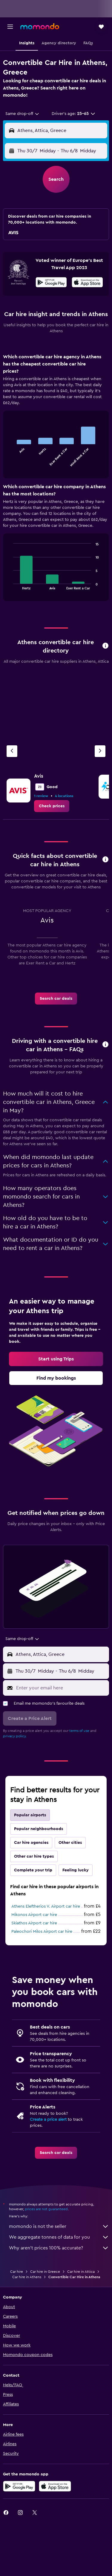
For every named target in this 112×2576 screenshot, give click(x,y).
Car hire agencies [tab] (31, 1843)
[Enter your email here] (61, 1688)
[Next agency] (100, 751)
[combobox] (22, 114)
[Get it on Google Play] (51, 283)
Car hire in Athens (26, 2277)
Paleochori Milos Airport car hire (41, 1931)
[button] (10, 26)
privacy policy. (15, 1736)
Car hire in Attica (81, 2271)
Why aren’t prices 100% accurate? (59, 2248)
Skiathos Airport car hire (34, 1923)
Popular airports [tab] (30, 1815)
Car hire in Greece (45, 2271)
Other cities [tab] (70, 1843)
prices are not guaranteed (46, 2209)
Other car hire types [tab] (34, 1856)
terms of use (79, 1730)
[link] (51, 806)
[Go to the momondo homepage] (39, 26)
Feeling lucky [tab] (75, 1870)
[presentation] (87, 282)
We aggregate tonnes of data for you (59, 2237)
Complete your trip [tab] (33, 1870)
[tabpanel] (56, 479)
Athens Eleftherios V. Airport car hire (45, 1906)
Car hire (16, 2271)
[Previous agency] (12, 751)
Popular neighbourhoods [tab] (38, 1829)
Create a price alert (48, 2119)
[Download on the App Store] (87, 283)
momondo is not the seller (59, 2226)
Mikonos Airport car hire (34, 1915)
